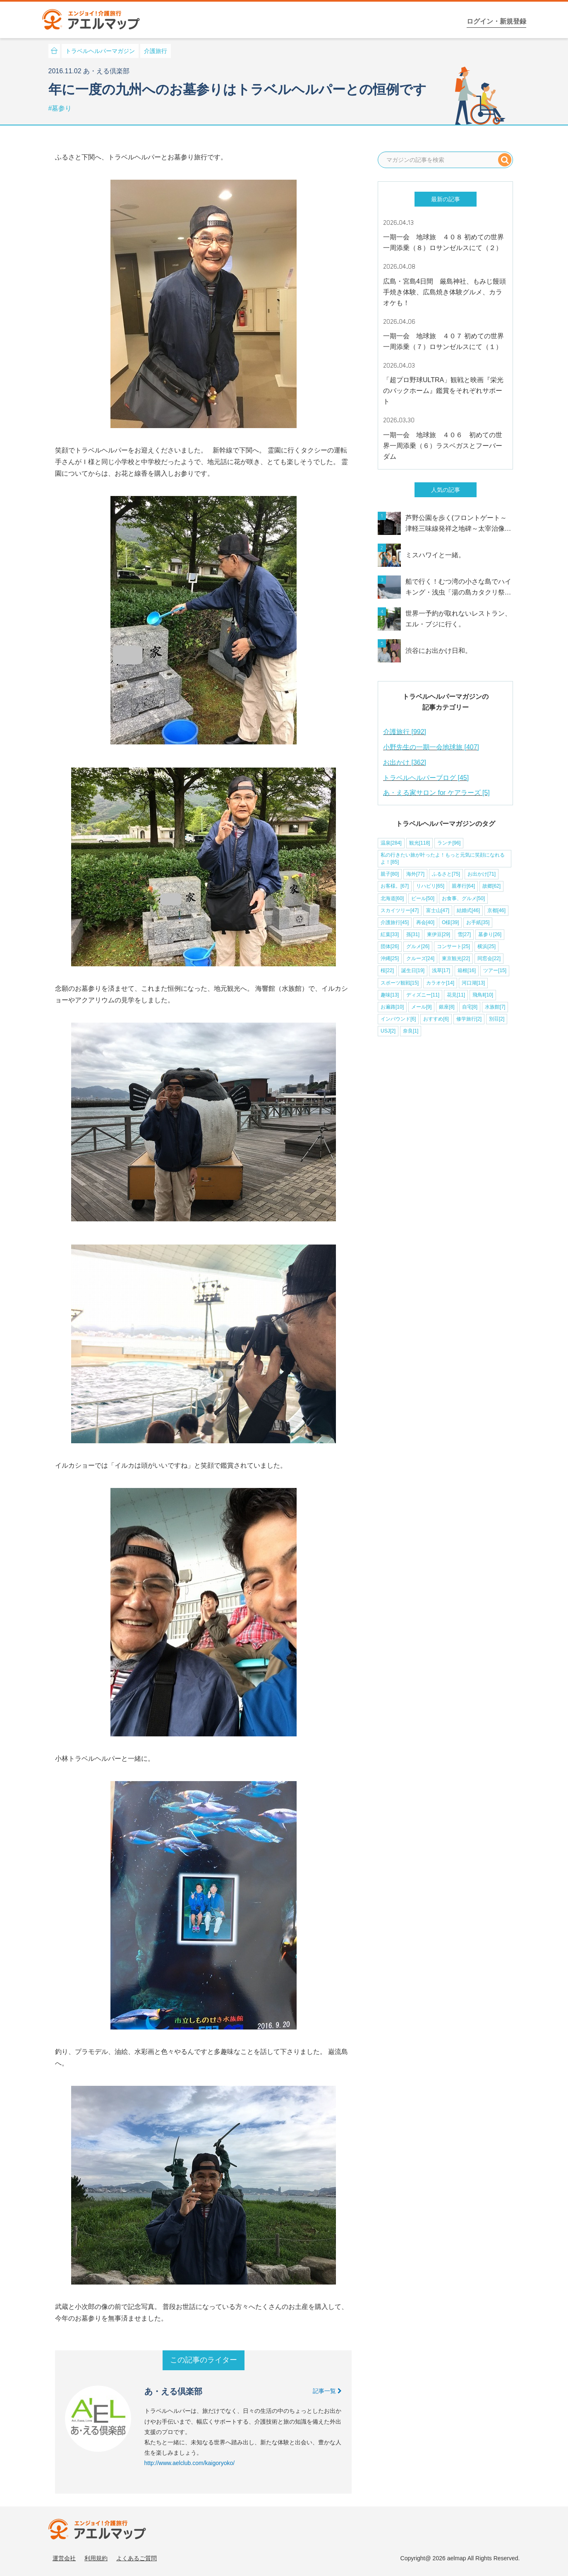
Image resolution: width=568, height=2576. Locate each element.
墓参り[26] (489, 934)
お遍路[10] (392, 1007)
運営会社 (64, 2558)
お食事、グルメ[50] (463, 898)
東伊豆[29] (438, 934)
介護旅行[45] (395, 922)
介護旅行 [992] (404, 731)
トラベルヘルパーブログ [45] (426, 777)
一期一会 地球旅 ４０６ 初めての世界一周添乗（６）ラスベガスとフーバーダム (442, 445)
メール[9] (421, 1007)
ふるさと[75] (446, 874)
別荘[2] (496, 1019)
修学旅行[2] (469, 1019)
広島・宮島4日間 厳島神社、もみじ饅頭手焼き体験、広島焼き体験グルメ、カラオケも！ (444, 292)
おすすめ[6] (435, 1019)
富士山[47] (437, 910)
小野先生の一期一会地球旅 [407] (431, 747)
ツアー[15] (494, 970)
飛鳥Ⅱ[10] (482, 995)
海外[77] (415, 874)
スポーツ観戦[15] (400, 983)
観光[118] (419, 843)
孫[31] (412, 934)
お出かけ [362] (404, 762)
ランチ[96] (448, 843)
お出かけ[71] (481, 874)
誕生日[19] (412, 970)
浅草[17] (441, 970)
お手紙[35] (477, 922)
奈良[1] (410, 1031)
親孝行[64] (463, 886)
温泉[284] (391, 843)
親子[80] (390, 874)
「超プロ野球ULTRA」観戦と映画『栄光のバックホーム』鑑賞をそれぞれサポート (443, 390)
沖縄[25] (390, 958)
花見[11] (456, 995)
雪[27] (464, 934)
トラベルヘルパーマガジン (100, 51)
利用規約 (96, 2558)
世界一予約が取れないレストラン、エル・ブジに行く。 (458, 619)
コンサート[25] (453, 946)
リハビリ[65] (430, 886)
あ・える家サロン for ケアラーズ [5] (436, 792)
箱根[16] (467, 970)
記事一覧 (327, 2391)
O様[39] (450, 922)
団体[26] (390, 946)
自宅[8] (469, 1007)
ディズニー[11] (422, 995)
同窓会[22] (489, 958)
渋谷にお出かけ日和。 (438, 650)
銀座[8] (446, 1007)
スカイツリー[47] (400, 910)
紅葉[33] (390, 934)
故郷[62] (491, 886)
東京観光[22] (456, 958)
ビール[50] (422, 898)
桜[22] (387, 970)
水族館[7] (495, 1007)
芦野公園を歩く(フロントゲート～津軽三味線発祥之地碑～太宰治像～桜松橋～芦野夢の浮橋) (458, 524)
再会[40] (425, 922)
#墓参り (60, 108)
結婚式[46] (468, 910)
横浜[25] (486, 946)
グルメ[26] (417, 946)
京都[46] (496, 910)
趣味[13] (390, 995)
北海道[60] (392, 898)
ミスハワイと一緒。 (435, 555)
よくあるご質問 (136, 2558)
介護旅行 (155, 51)
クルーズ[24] (420, 958)
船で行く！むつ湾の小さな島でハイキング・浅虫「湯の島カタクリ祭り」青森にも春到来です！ (458, 588)
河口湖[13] (473, 983)
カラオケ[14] (440, 983)
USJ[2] (388, 1031)
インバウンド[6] (398, 1019)
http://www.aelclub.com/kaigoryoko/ (189, 2463)
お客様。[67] (395, 886)
